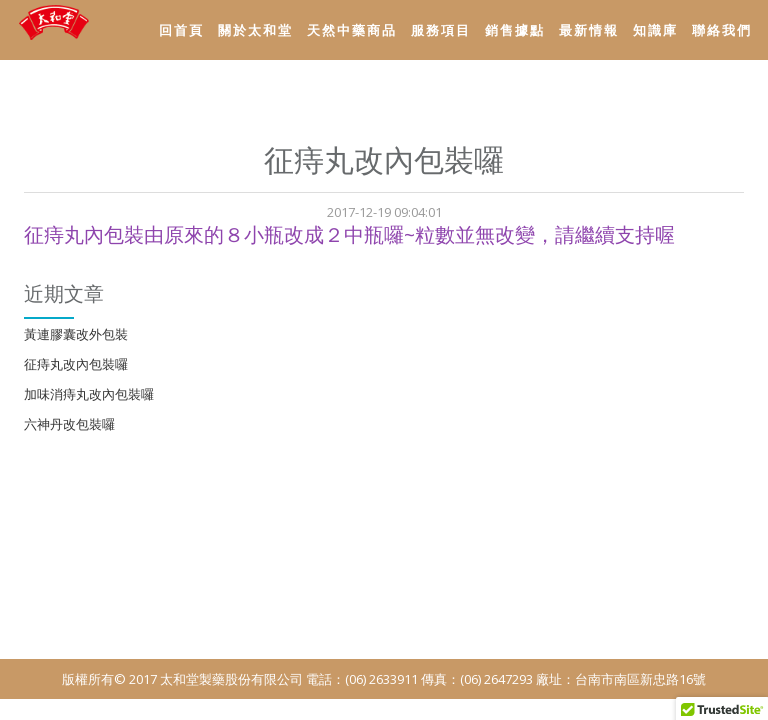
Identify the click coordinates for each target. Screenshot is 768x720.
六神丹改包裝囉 (69, 424)
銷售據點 (515, 30)
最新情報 (589, 30)
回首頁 (181, 30)
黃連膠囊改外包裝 (76, 334)
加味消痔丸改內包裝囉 (89, 394)
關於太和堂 (255, 30)
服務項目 (441, 30)
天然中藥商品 (352, 30)
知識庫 (655, 30)
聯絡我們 (722, 30)
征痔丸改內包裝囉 (76, 364)
